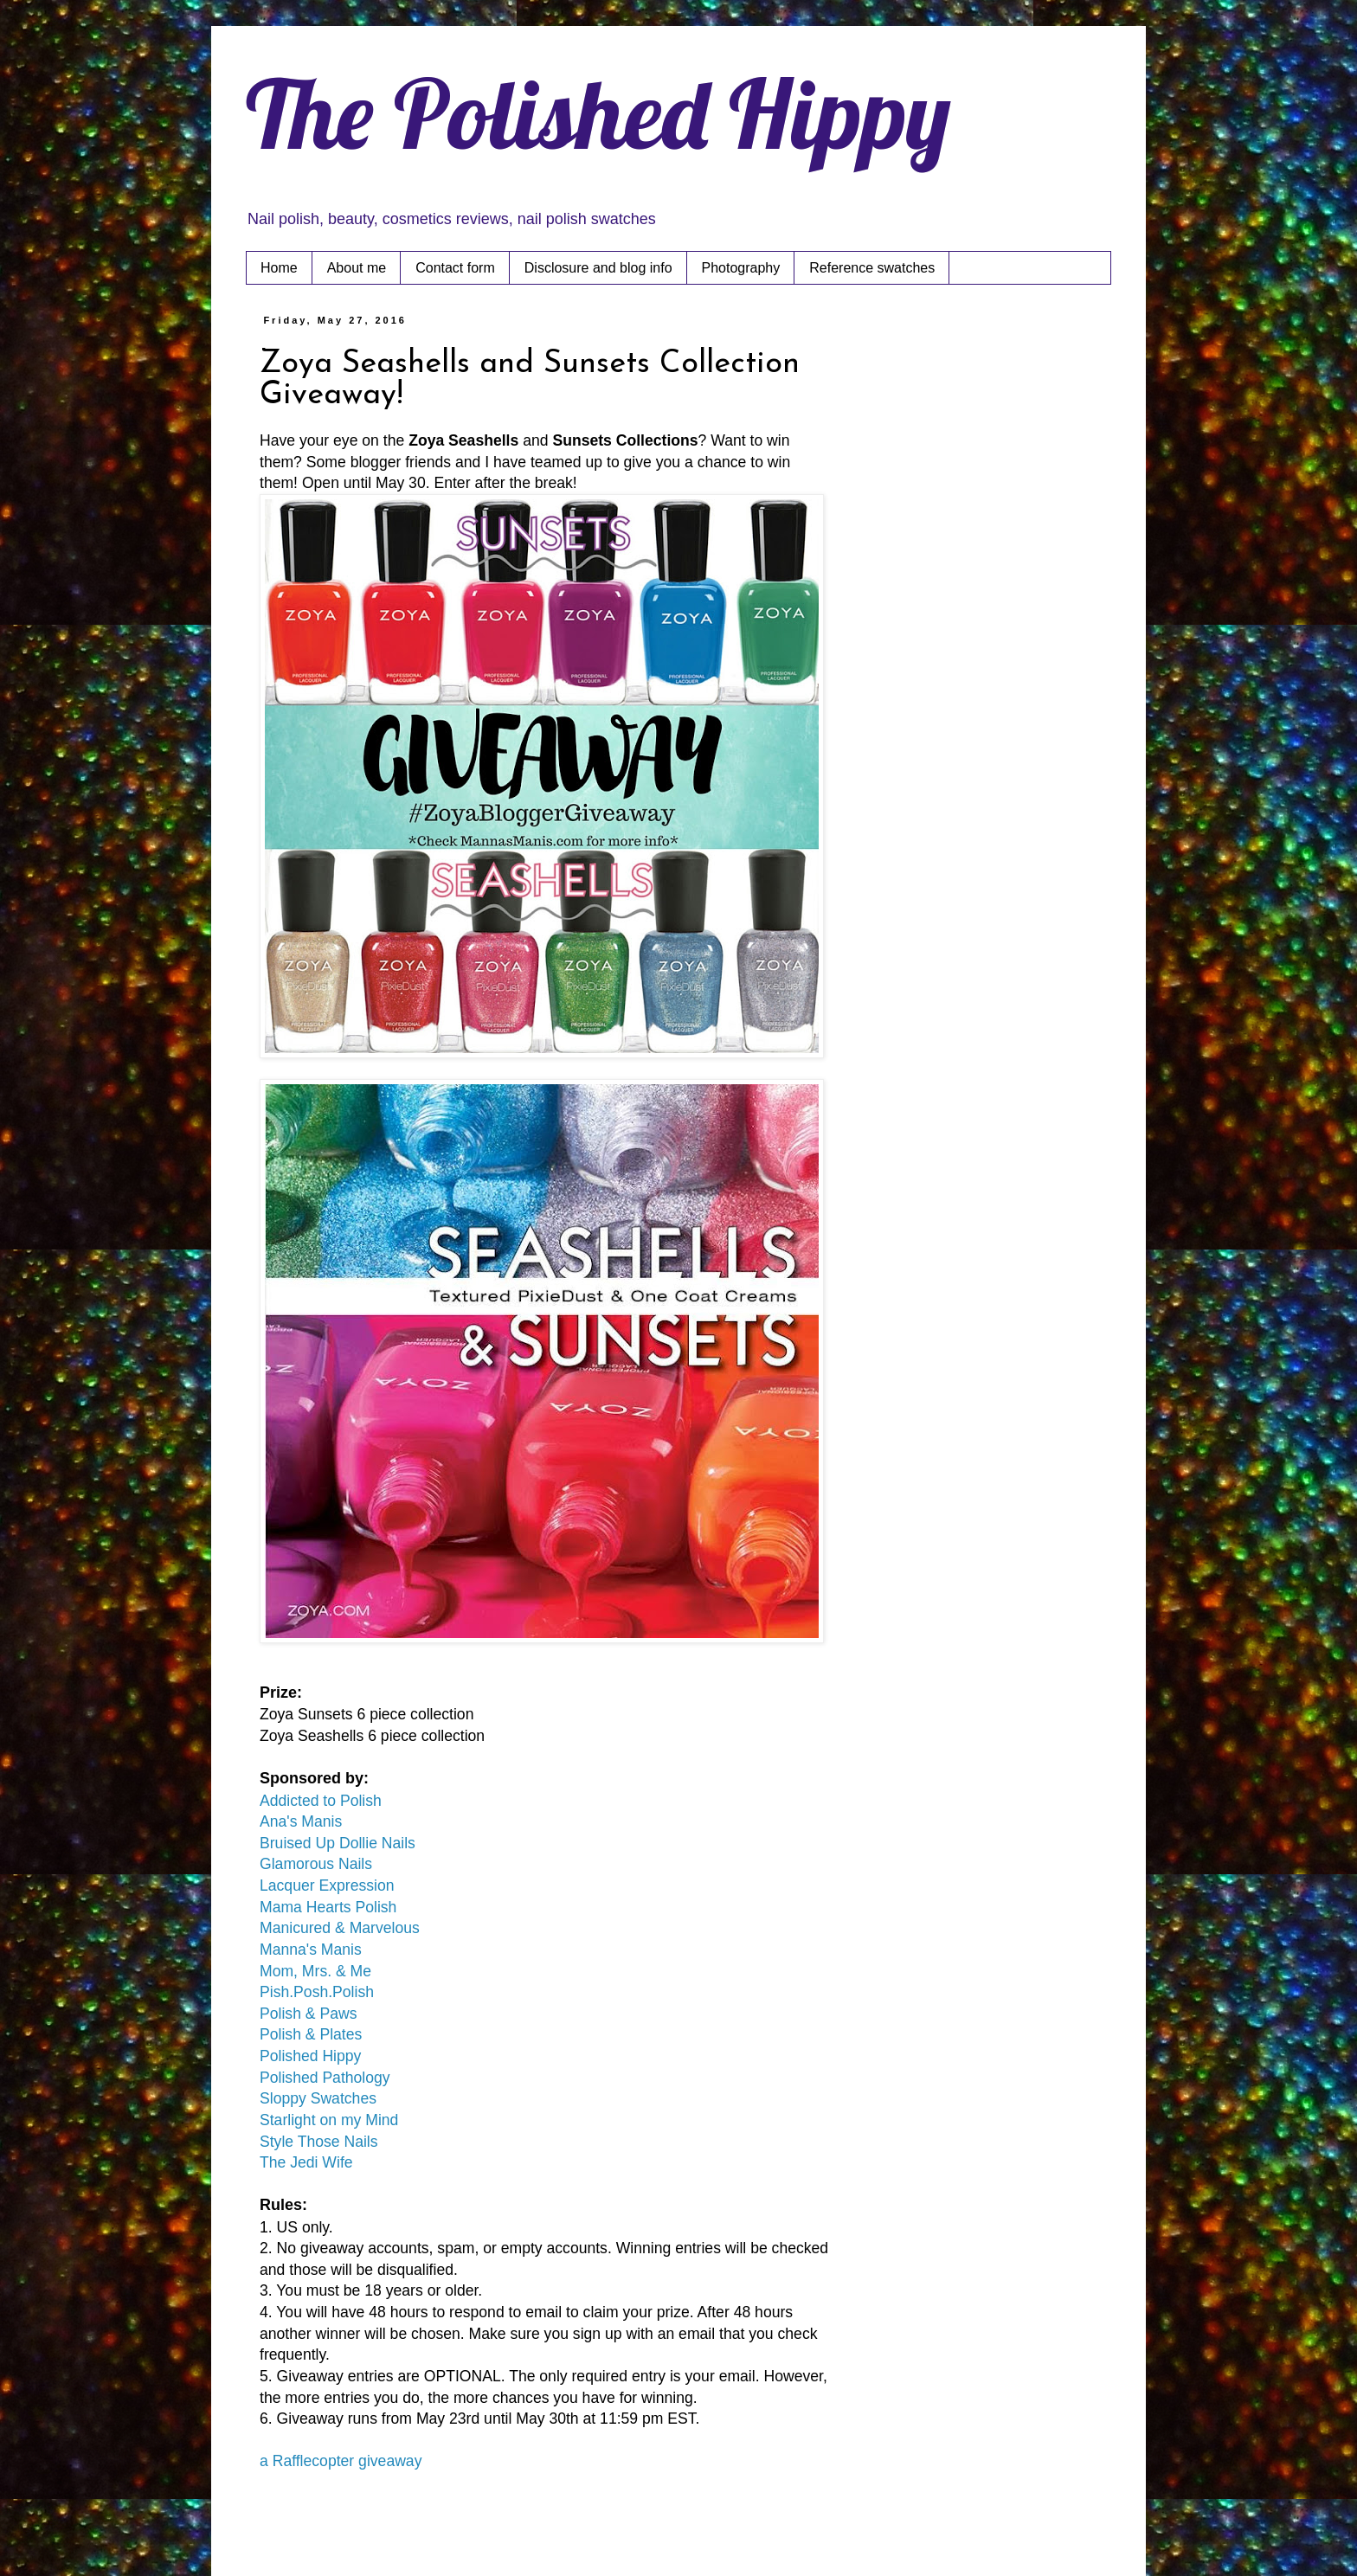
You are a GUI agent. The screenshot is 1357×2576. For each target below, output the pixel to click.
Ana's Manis (301, 1821)
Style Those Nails (319, 2141)
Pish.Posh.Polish (317, 1992)
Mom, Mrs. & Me (315, 1971)
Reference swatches (872, 267)
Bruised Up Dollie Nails (337, 1843)
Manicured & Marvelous (340, 1928)
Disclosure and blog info (598, 267)
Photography (741, 267)
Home (279, 267)
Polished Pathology (325, 2077)
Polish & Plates (311, 2034)
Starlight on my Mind (329, 2120)
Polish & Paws (308, 2013)
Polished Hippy (310, 2056)
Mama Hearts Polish (328, 1907)
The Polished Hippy (598, 113)
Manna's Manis (311, 1949)
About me (356, 267)
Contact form (455, 267)
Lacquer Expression (327, 1885)
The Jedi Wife (306, 2162)
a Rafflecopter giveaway (340, 2461)
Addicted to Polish (321, 1800)
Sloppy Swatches (318, 2098)
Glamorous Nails (316, 1864)
